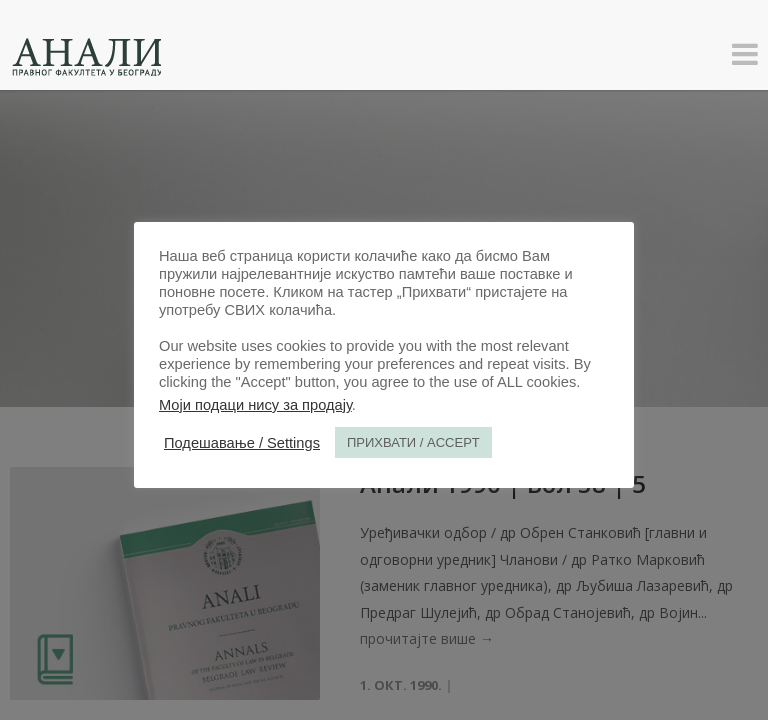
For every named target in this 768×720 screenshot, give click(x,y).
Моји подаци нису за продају (255, 405)
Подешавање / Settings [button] (242, 443)
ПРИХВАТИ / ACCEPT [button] (413, 442)
